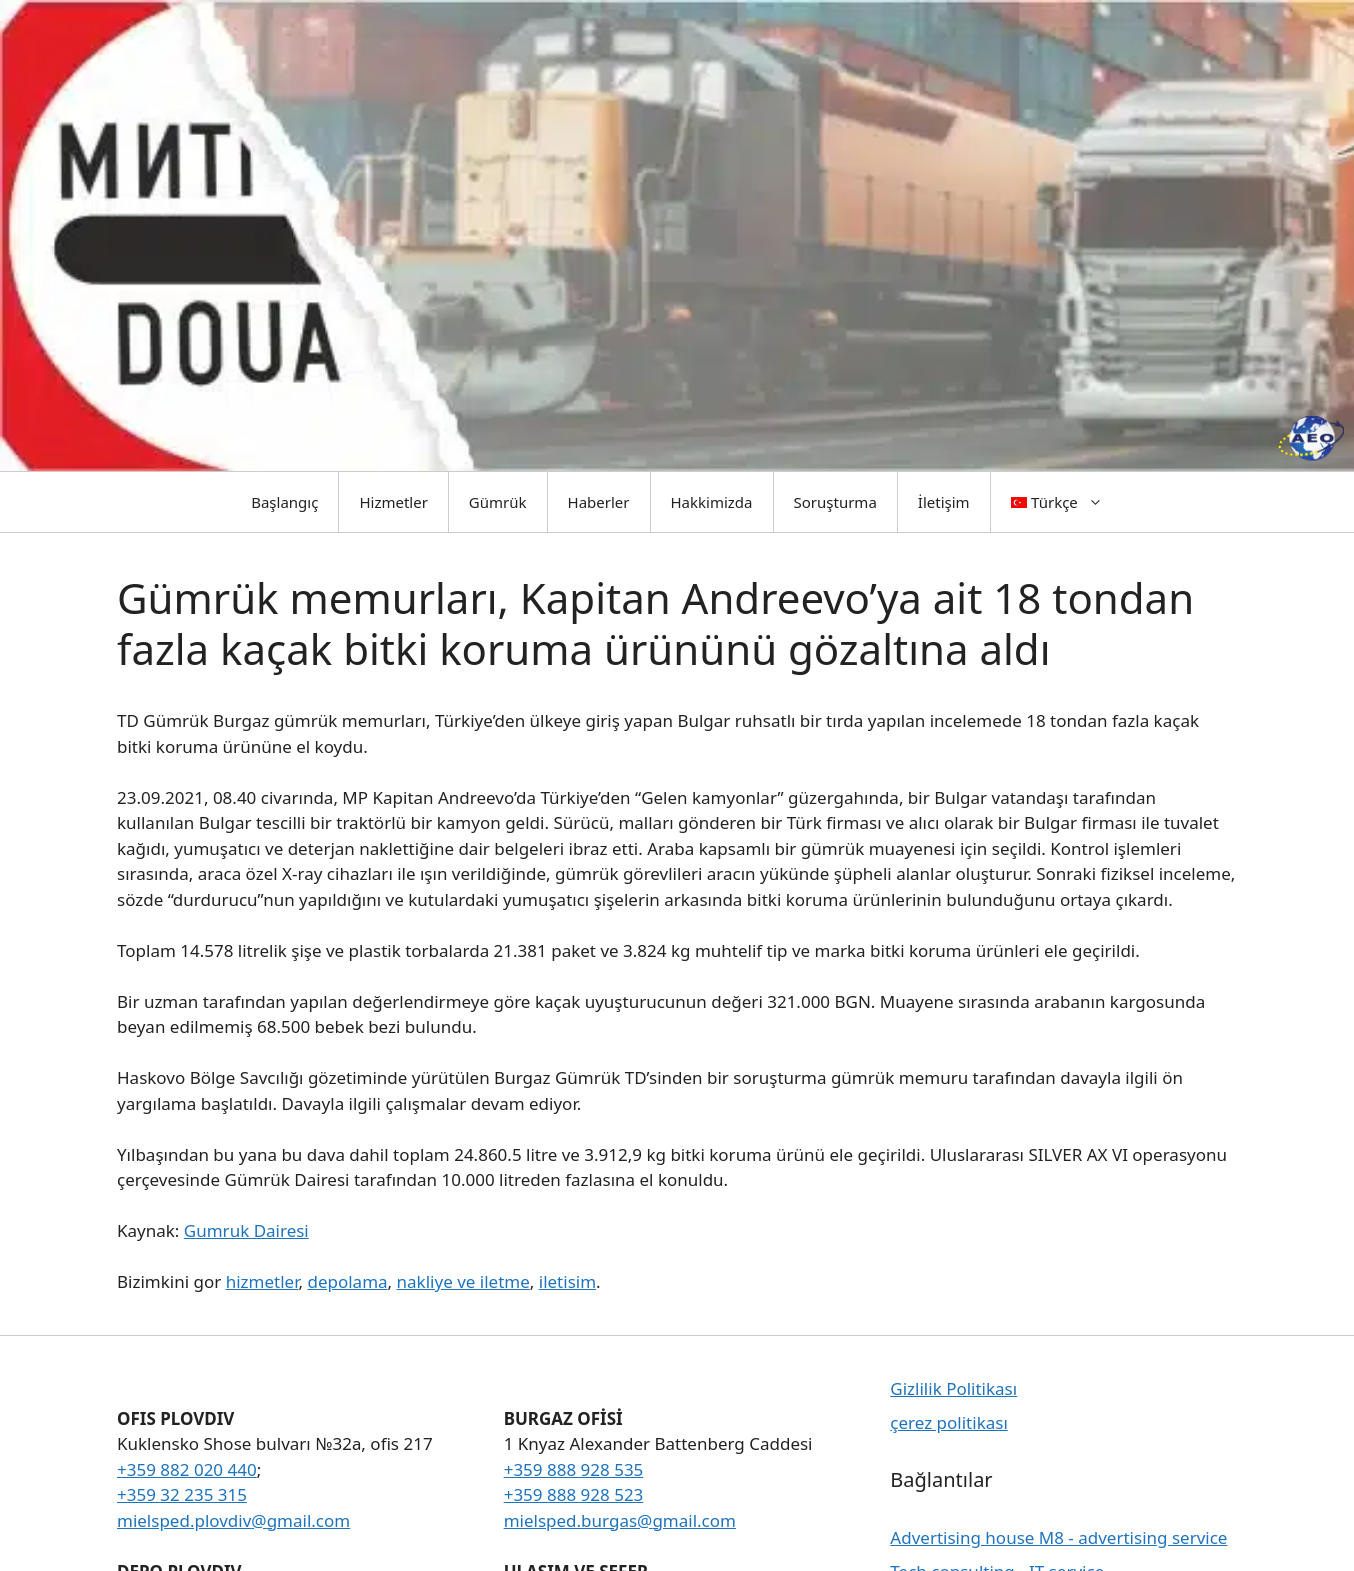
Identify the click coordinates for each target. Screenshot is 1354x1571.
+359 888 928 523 (574, 1494)
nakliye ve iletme (463, 1281)
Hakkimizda (712, 502)
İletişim (944, 502)
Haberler (599, 502)
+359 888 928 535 (574, 1469)
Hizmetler (393, 502)
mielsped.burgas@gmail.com (620, 1520)
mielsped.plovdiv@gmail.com (233, 1520)
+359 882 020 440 (187, 1469)
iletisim (567, 1281)
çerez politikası (948, 1422)
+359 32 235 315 (182, 1494)
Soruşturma (835, 502)
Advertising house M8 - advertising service (1058, 1537)
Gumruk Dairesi (246, 1230)
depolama (347, 1281)
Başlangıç (284, 502)
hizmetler (262, 1281)
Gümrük (498, 502)
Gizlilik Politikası (953, 1388)
